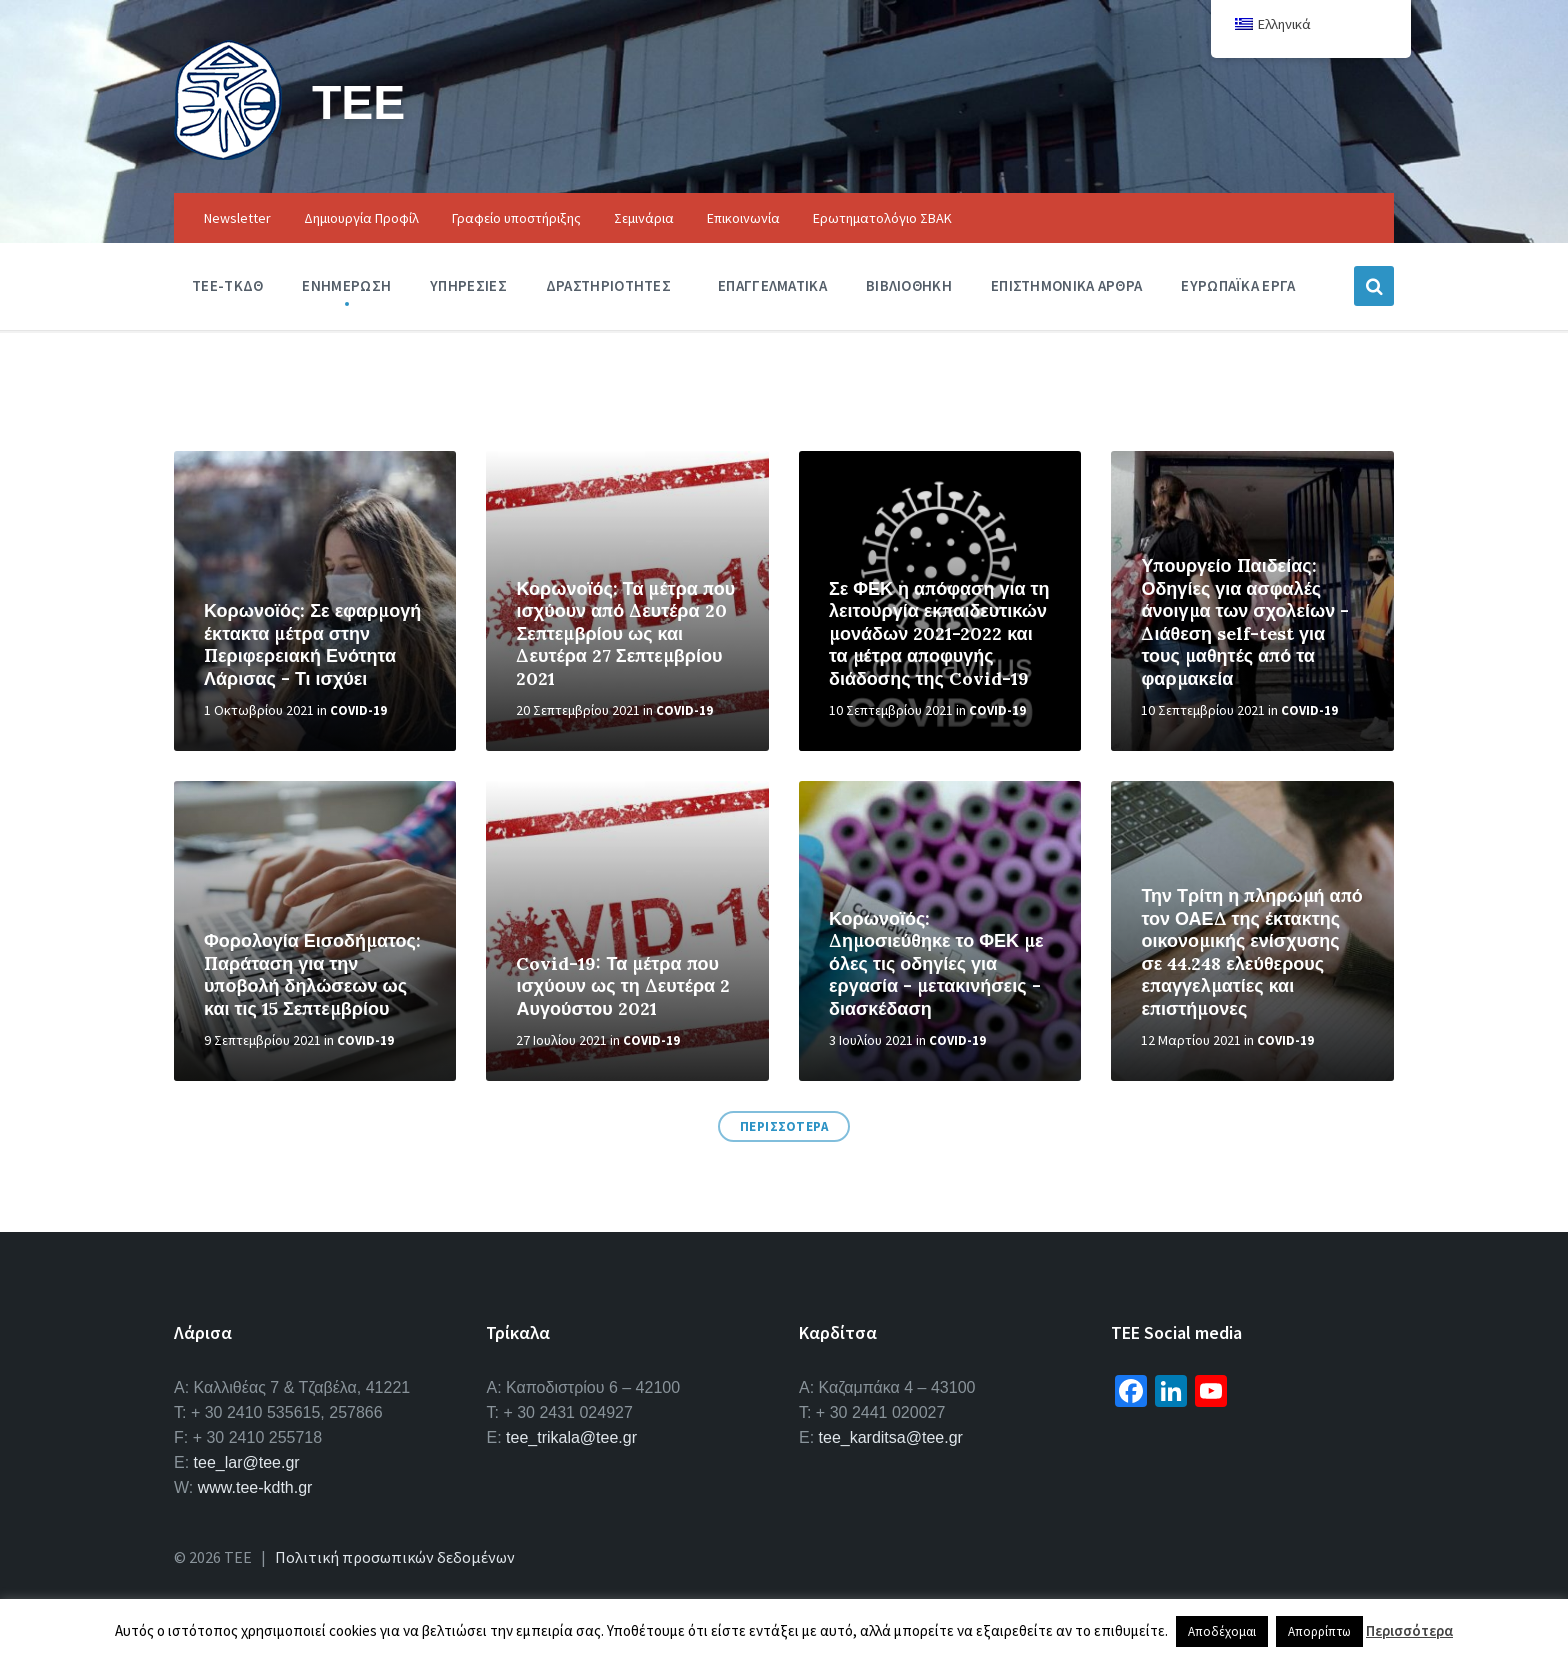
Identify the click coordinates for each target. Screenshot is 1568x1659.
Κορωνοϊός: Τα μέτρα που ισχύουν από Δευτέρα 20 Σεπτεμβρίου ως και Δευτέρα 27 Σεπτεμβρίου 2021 (625, 633)
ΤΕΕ (358, 101)
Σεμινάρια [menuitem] (644, 218)
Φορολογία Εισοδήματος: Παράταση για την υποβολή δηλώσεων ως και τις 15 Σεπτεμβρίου (312, 974)
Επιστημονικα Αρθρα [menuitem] (1066, 285)
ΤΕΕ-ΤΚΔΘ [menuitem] (227, 285)
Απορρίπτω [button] (1319, 1631)
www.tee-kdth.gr (255, 1487)
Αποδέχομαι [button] (1222, 1631)
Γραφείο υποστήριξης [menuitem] (516, 218)
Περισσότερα (1409, 1630)
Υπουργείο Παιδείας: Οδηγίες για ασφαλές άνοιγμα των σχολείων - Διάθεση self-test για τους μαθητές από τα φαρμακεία (1245, 622)
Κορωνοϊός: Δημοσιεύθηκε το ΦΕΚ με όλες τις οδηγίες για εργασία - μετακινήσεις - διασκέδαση (936, 963)
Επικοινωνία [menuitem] (743, 218)
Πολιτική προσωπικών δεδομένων (395, 1557)
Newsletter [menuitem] (237, 218)
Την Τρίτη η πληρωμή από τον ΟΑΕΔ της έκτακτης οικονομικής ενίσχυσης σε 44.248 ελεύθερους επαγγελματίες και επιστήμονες (1251, 952)
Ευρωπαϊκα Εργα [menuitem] (1238, 285)
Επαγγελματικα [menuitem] (772, 285)
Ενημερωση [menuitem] (346, 285)
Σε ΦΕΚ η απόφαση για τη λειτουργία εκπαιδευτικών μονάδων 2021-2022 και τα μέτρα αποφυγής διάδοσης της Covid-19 (939, 633)
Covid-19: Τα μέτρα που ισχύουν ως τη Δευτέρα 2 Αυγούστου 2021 (623, 986)
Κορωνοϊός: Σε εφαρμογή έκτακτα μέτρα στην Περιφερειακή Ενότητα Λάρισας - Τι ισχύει (312, 644)
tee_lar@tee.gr (247, 1462)
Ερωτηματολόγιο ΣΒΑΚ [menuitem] (882, 218)
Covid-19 (358, 710)
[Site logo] (228, 154)
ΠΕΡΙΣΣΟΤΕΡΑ (784, 1126)
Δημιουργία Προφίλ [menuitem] (361, 218)
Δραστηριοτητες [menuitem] (608, 285)
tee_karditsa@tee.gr (891, 1437)
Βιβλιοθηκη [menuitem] (909, 285)
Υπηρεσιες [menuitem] (468, 285)
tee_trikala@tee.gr (571, 1437)
